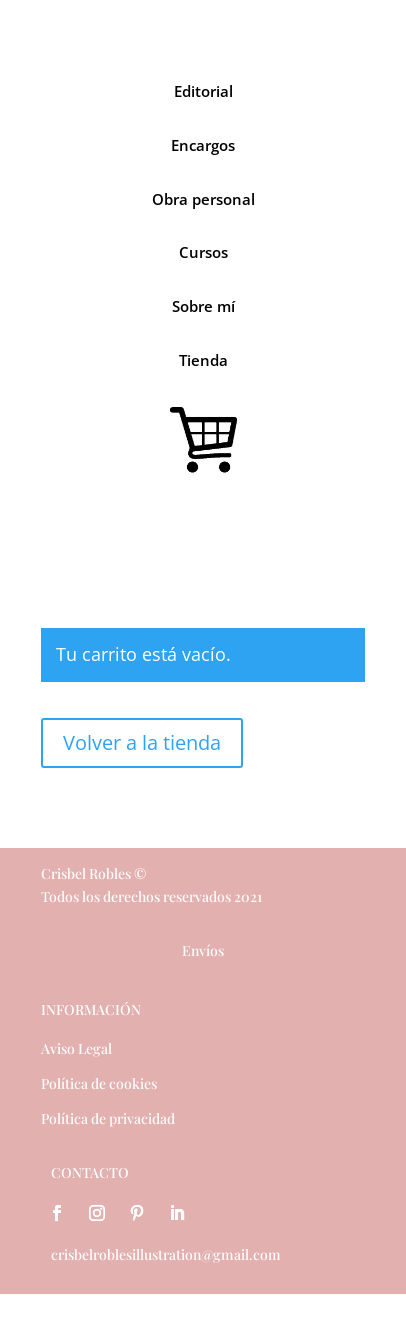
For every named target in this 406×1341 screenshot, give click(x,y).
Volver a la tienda (142, 742)
